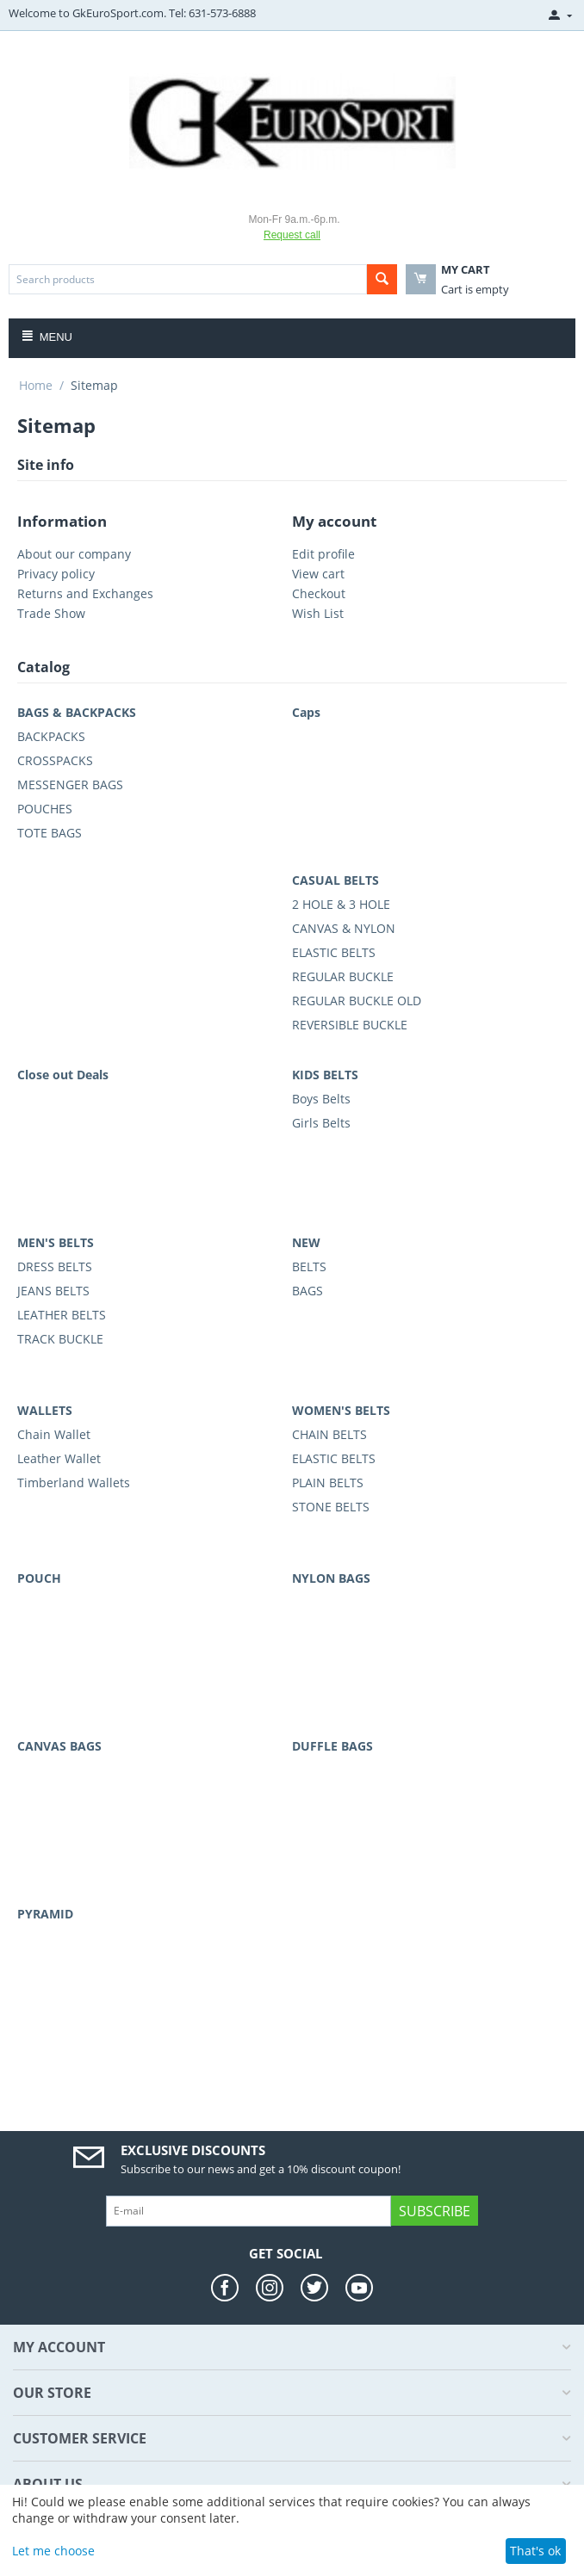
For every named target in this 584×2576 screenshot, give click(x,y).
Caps (306, 712)
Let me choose (53, 2550)
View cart (318, 573)
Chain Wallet (53, 1434)
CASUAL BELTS (335, 880)
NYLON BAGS (331, 1578)
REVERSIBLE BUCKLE (349, 1024)
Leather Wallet (59, 1458)
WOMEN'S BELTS (341, 1410)
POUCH (39, 1578)
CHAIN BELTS (329, 1434)
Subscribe (434, 2211)
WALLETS (44, 1410)
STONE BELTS (331, 1506)
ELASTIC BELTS (334, 952)
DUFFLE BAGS (332, 1746)
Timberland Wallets (73, 1482)
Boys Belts (321, 1098)
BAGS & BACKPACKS (76, 712)
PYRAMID (45, 1914)
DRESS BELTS (54, 1266)
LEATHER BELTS (61, 1315)
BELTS (309, 1266)
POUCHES (44, 808)
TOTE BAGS (49, 833)
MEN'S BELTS (55, 1242)
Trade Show (51, 613)
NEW (306, 1242)
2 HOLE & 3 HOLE (341, 904)
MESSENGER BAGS (70, 784)
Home (36, 385)
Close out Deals (63, 1074)
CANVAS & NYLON (343, 928)
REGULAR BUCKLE (343, 976)
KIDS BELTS (325, 1074)
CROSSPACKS (55, 760)
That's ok (535, 2550)
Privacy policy (56, 573)
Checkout (318, 593)
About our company (74, 554)
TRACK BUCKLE (60, 1339)
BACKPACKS (51, 736)
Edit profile (323, 554)
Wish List (318, 613)
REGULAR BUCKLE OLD (356, 1000)
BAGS (307, 1290)
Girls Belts (321, 1123)
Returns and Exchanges (85, 593)
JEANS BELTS (53, 1290)
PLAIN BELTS (327, 1482)
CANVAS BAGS (59, 1746)
